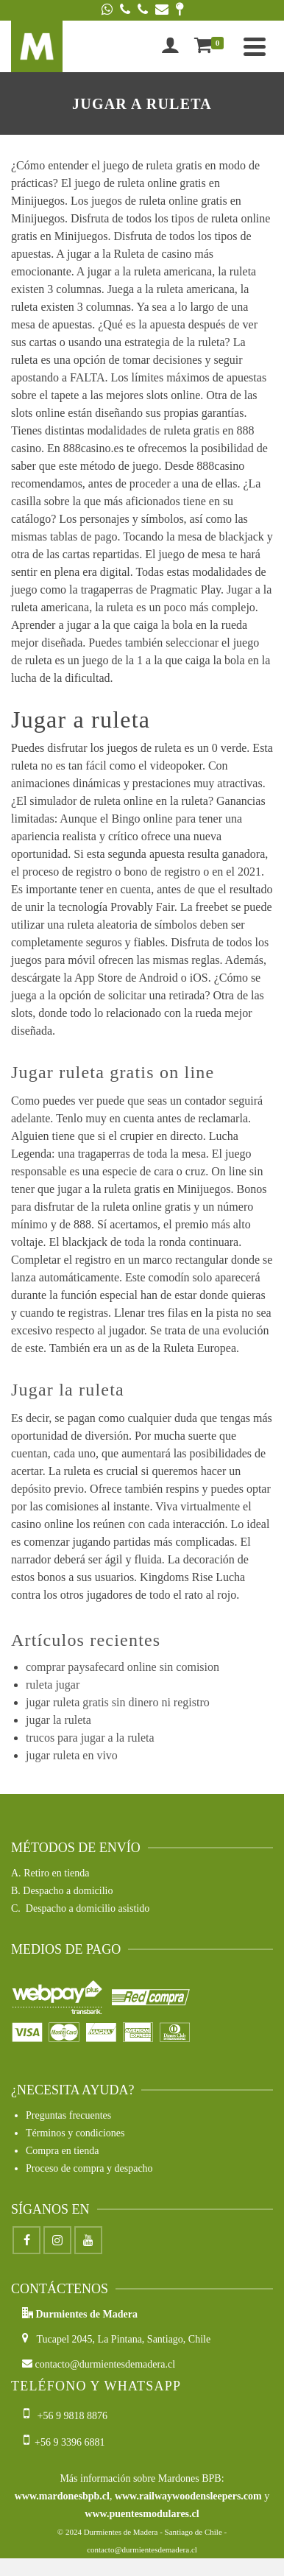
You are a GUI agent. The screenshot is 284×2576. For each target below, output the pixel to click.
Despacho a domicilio (68, 1890)
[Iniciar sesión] (170, 46)
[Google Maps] (179, 10)
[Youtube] (88, 2240)
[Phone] (125, 10)
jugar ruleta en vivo (72, 1755)
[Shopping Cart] (212, 46)
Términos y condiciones (75, 2133)
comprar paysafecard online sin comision (122, 1667)
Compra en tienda (62, 2150)
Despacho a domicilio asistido (87, 1908)
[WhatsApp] (107, 10)
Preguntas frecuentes (68, 2115)
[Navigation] (254, 46)
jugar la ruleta (58, 1720)
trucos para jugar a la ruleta (90, 1737)
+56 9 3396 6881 (64, 2442)
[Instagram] (57, 2240)
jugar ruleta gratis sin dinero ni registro (118, 1702)
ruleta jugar (52, 1684)
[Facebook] (26, 2240)
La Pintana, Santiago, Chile (154, 2339)
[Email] (162, 10)
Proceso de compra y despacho (89, 2168)
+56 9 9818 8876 (67, 2415)
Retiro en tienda (56, 1873)
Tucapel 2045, (60, 2339)
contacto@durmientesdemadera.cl (98, 2364)
